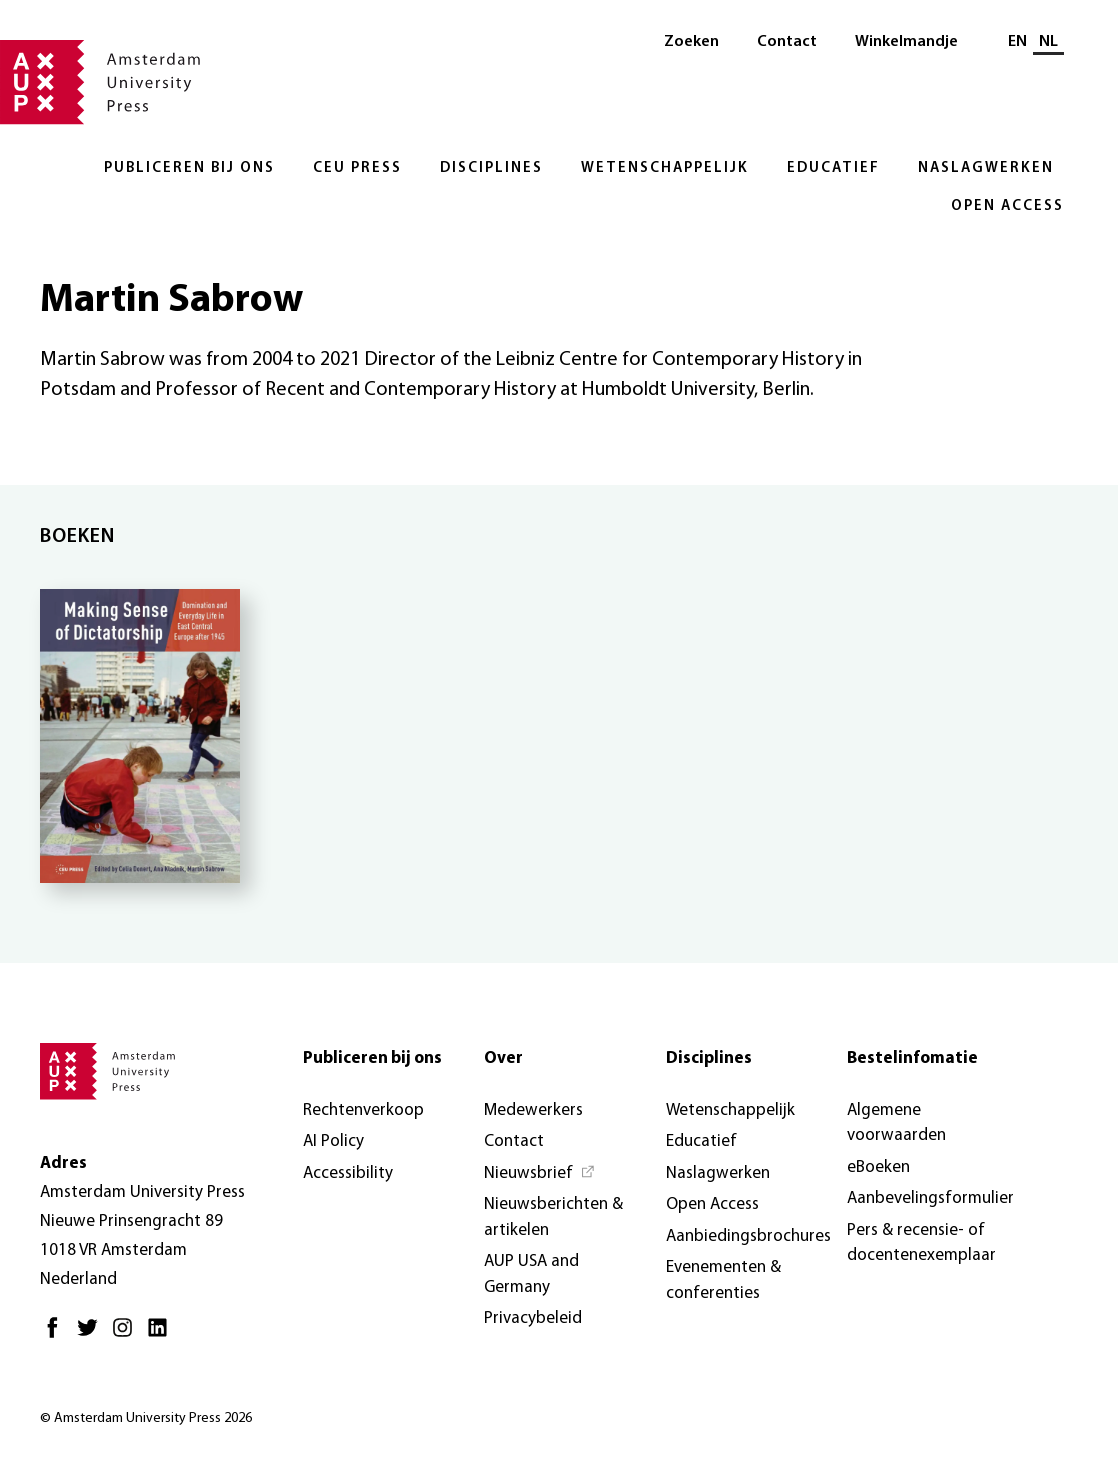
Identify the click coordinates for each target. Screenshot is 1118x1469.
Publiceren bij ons (189, 168)
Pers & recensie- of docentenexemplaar (921, 1243)
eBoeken (878, 1167)
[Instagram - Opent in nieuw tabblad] (127, 1335)
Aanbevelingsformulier (930, 1198)
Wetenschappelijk (665, 168)
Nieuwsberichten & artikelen (553, 1217)
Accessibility (348, 1173)
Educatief (833, 168)
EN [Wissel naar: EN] (1017, 42)
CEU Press (357, 168)
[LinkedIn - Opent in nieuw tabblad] (162, 1335)
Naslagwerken (986, 168)
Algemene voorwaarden (896, 1123)
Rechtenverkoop (363, 1110)
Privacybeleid (533, 1318)
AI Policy (333, 1141)
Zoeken (691, 42)
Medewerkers (533, 1110)
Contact (787, 42)
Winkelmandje (906, 42)
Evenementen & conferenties (723, 1280)
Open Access (1007, 206)
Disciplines (491, 168)
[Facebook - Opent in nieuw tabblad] (57, 1335)
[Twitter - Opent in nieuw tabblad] (92, 1335)
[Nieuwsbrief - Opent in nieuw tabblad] (540, 1174)
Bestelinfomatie (912, 1058)
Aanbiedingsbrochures (748, 1236)
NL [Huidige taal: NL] (1048, 42)
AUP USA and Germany (531, 1274)
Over (503, 1058)
